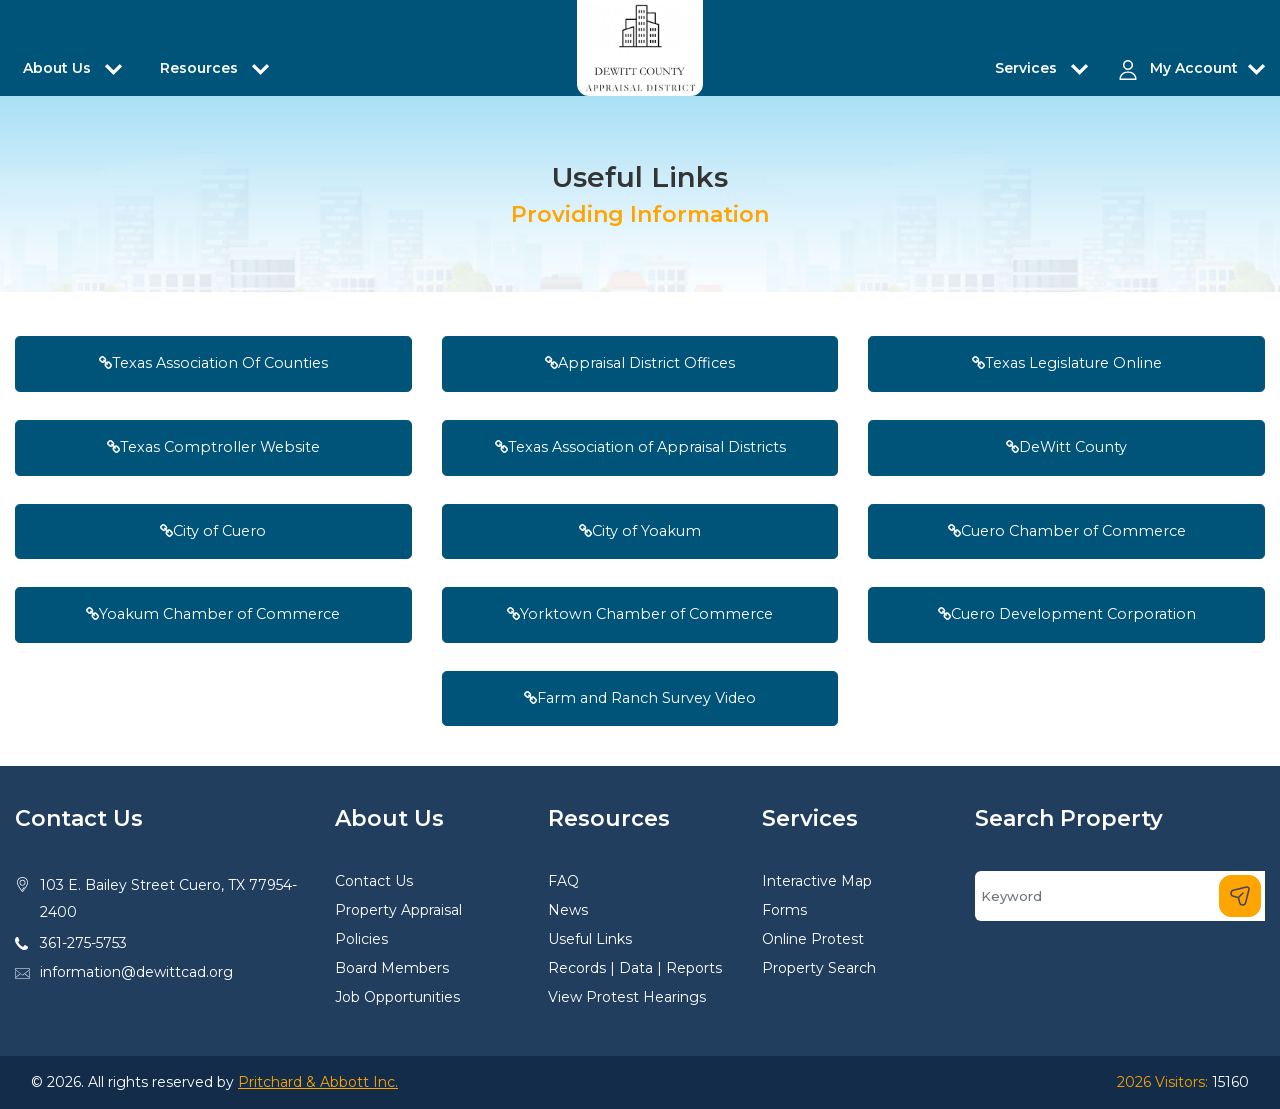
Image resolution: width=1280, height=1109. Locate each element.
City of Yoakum (640, 531)
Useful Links (590, 939)
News (568, 910)
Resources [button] (201, 68)
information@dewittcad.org (136, 972)
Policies (361, 939)
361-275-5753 (83, 943)
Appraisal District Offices (640, 363)
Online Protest (813, 939)
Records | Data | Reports (635, 968)
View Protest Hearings (627, 997)
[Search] (1120, 896)
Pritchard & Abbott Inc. (318, 1082)
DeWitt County (1066, 447)
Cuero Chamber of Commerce (1067, 531)
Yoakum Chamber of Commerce (213, 614)
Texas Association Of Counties (213, 363)
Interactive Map (817, 881)
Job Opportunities (397, 997)
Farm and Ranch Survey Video (640, 698)
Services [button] (1028, 68)
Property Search (819, 968)
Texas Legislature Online (1067, 363)
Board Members (392, 968)
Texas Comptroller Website (213, 447)
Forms (784, 910)
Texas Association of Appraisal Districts (640, 447)
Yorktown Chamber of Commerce (640, 614)
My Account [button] (1194, 68)
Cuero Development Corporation (1067, 614)
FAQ (563, 881)
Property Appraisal (398, 910)
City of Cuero (213, 531)
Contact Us (374, 881)
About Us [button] (59, 68)
